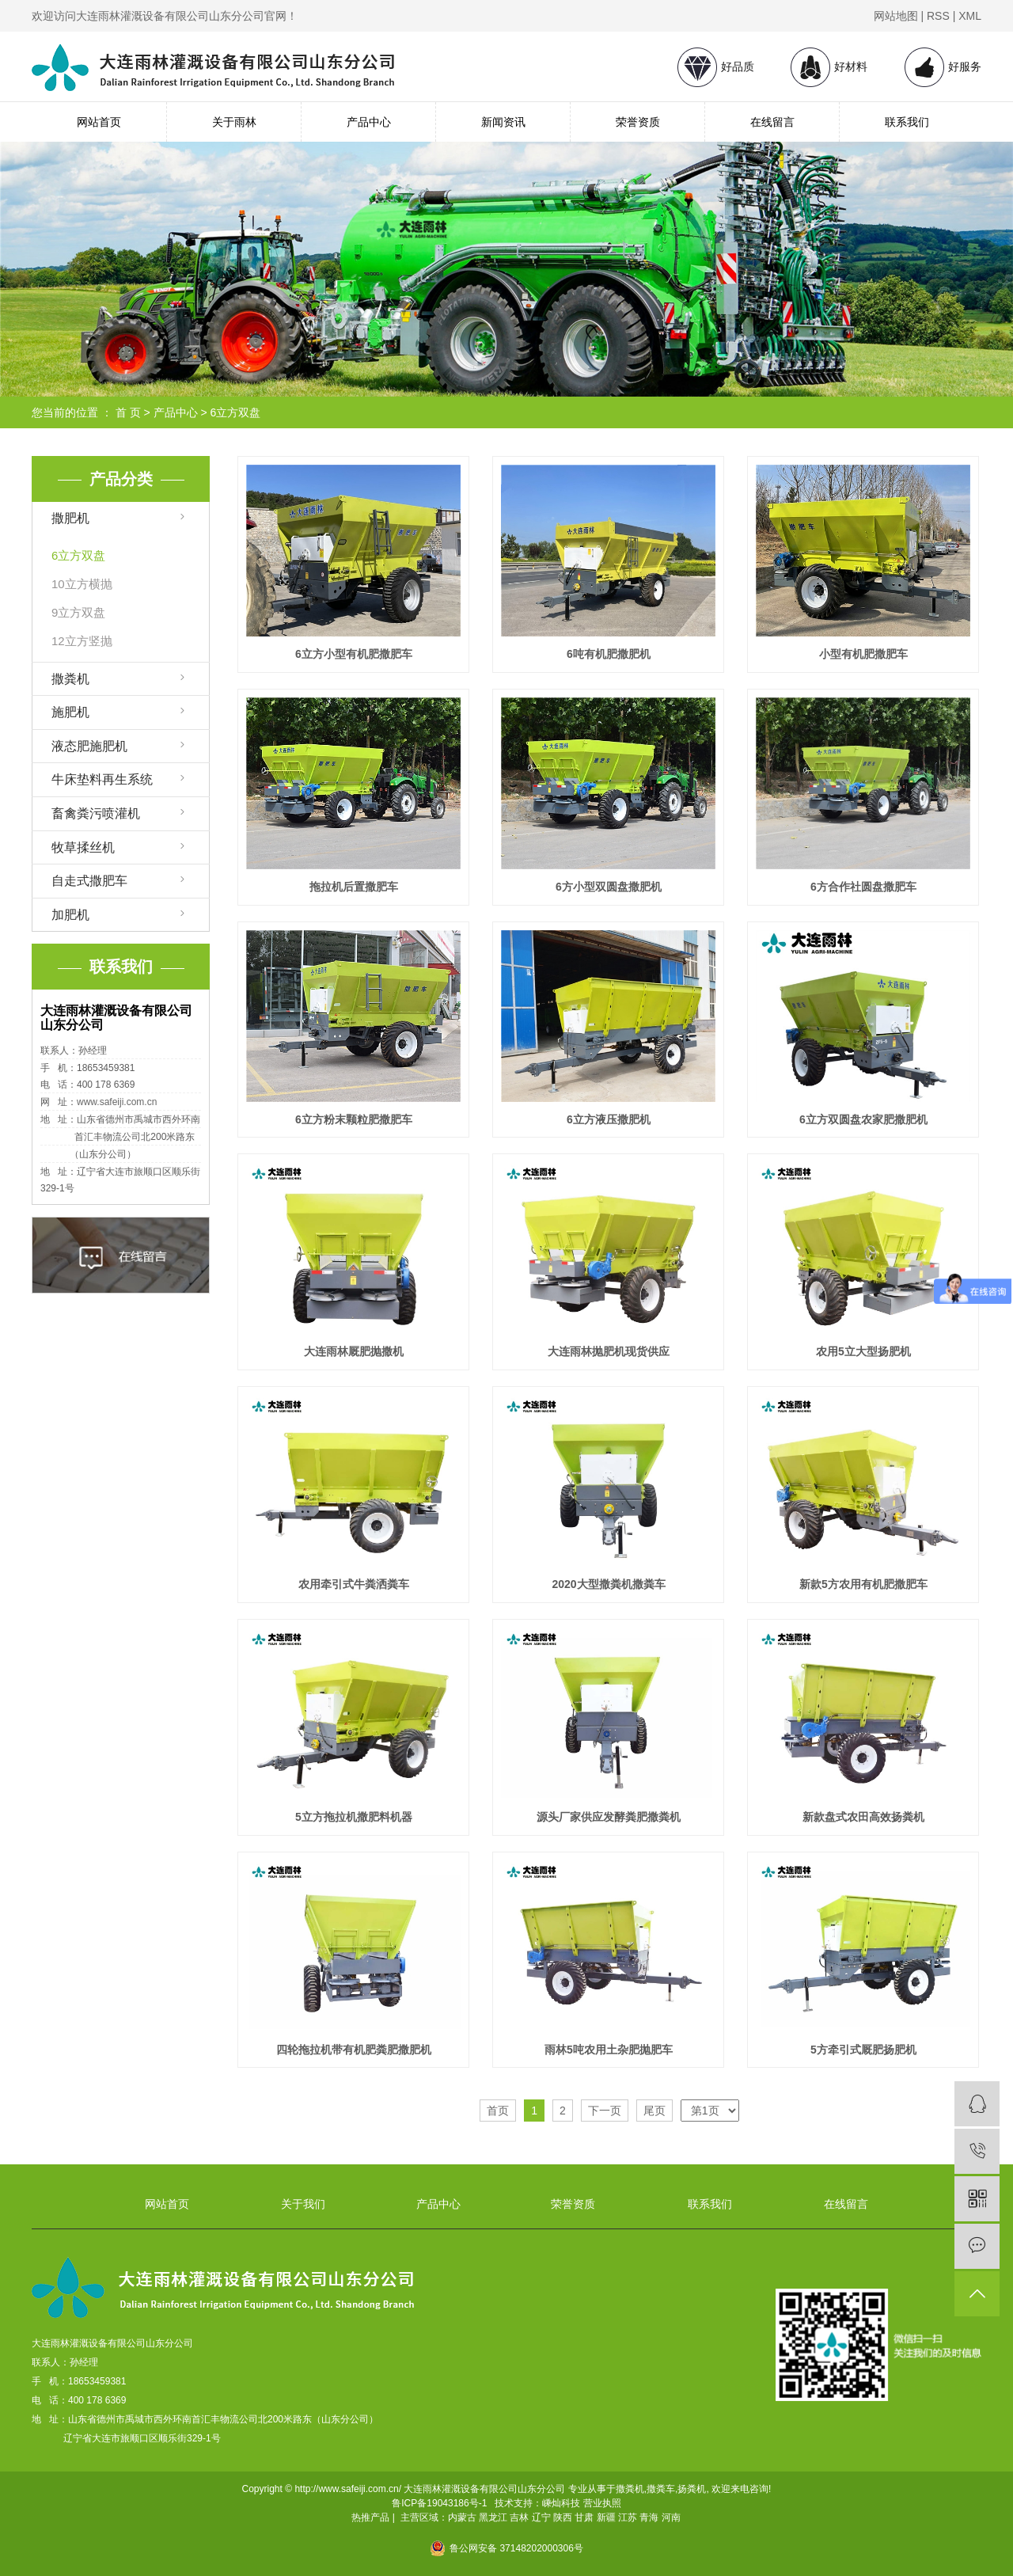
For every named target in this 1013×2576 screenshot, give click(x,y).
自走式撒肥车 (89, 880)
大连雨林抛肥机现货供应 (609, 1351)
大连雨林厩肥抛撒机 (354, 1351)
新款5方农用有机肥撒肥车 (863, 1584)
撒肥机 (70, 518)
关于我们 (303, 2204)
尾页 (654, 2110)
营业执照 (602, 2503)
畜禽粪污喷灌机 (95, 813)
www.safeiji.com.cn (117, 1102)
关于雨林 (234, 122)
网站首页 (99, 122)
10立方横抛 (81, 584)
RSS (938, 15)
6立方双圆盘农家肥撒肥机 (863, 1119)
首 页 (128, 412)
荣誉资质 (638, 122)
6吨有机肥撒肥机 (609, 654)
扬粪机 (691, 2488)
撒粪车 (661, 2488)
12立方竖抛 (81, 641)
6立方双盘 (236, 412)
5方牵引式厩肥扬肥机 (863, 2049)
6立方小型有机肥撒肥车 (353, 654)
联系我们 (907, 122)
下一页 (604, 2110)
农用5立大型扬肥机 (863, 1351)
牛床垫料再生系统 (102, 779)
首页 (498, 2110)
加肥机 (70, 914)
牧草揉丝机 (83, 847)
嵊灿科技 (561, 2503)
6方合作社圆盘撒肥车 (863, 886)
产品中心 (369, 122)
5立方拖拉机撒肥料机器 (353, 1816)
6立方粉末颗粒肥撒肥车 (353, 1119)
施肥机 (70, 712)
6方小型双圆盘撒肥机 (609, 886)
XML (969, 15)
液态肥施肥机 (89, 746)
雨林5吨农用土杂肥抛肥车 (608, 2049)
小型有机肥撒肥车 (863, 654)
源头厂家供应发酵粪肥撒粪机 (609, 1816)
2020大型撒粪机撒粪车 (608, 1584)
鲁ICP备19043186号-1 (439, 2503)
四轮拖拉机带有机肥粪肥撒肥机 (353, 2049)
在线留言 (772, 122)
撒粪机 (70, 679)
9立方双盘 (78, 612)
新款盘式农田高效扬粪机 (863, 1816)
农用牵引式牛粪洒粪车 (353, 1584)
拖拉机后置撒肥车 (353, 886)
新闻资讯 (503, 122)
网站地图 (896, 15)
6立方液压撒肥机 (609, 1119)
